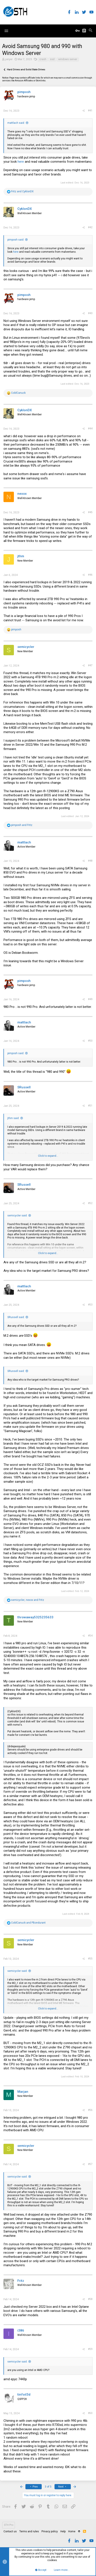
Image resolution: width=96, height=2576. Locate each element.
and (22, 191)
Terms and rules (29, 2531)
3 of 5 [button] (48, 2486)
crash (42, 59)
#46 (90, 574)
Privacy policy (49, 2531)
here (21, 162)
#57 (90, 2164)
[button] (6, 31)
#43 (90, 313)
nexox (22, 494)
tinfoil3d (23, 2394)
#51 (90, 1105)
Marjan (22, 2092)
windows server (67, 59)
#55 (90, 1958)
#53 (90, 1304)
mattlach (24, 842)
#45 (90, 512)
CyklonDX (24, 209)
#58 (90, 2299)
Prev (33, 2486)
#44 (90, 428)
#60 (90, 2413)
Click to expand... (48, 1155)
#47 (90, 665)
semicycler (25, 647)
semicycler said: (17, 1215)
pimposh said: (15, 239)
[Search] (90, 30)
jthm (20, 556)
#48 (90, 860)
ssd (52, 59)
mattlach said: (16, 122)
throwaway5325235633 (35, 1617)
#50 (90, 1040)
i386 (20, 2330)
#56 (90, 2110)
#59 (90, 2349)
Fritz (20, 2281)
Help (63, 2531)
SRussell (24, 1087)
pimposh (24, 92)
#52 (90, 1203)
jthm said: (13, 1118)
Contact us (10, 2531)
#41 (90, 110)
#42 (90, 227)
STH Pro (8, 2524)
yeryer (9, 59)
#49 (90, 999)
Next (62, 2486)
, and (27, 1599)
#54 (90, 1635)
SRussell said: (16, 1317)
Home (71, 2531)
